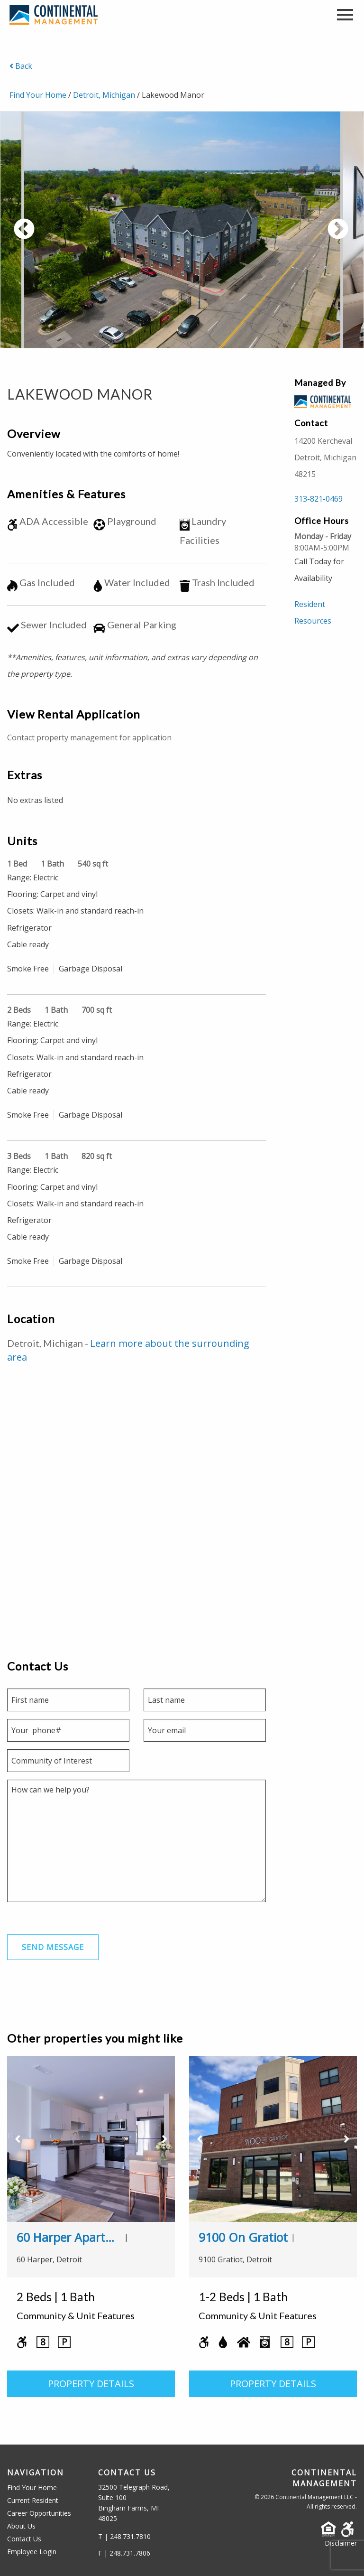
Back (20, 66)
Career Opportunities (39, 2513)
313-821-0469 (318, 499)
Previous (59, 235)
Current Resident (32, 2500)
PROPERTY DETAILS (91, 2384)
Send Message (53, 1947)
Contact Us (24, 2538)
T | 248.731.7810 (124, 2536)
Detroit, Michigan (104, 95)
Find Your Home (37, 95)
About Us (21, 2525)
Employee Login (31, 2551)
